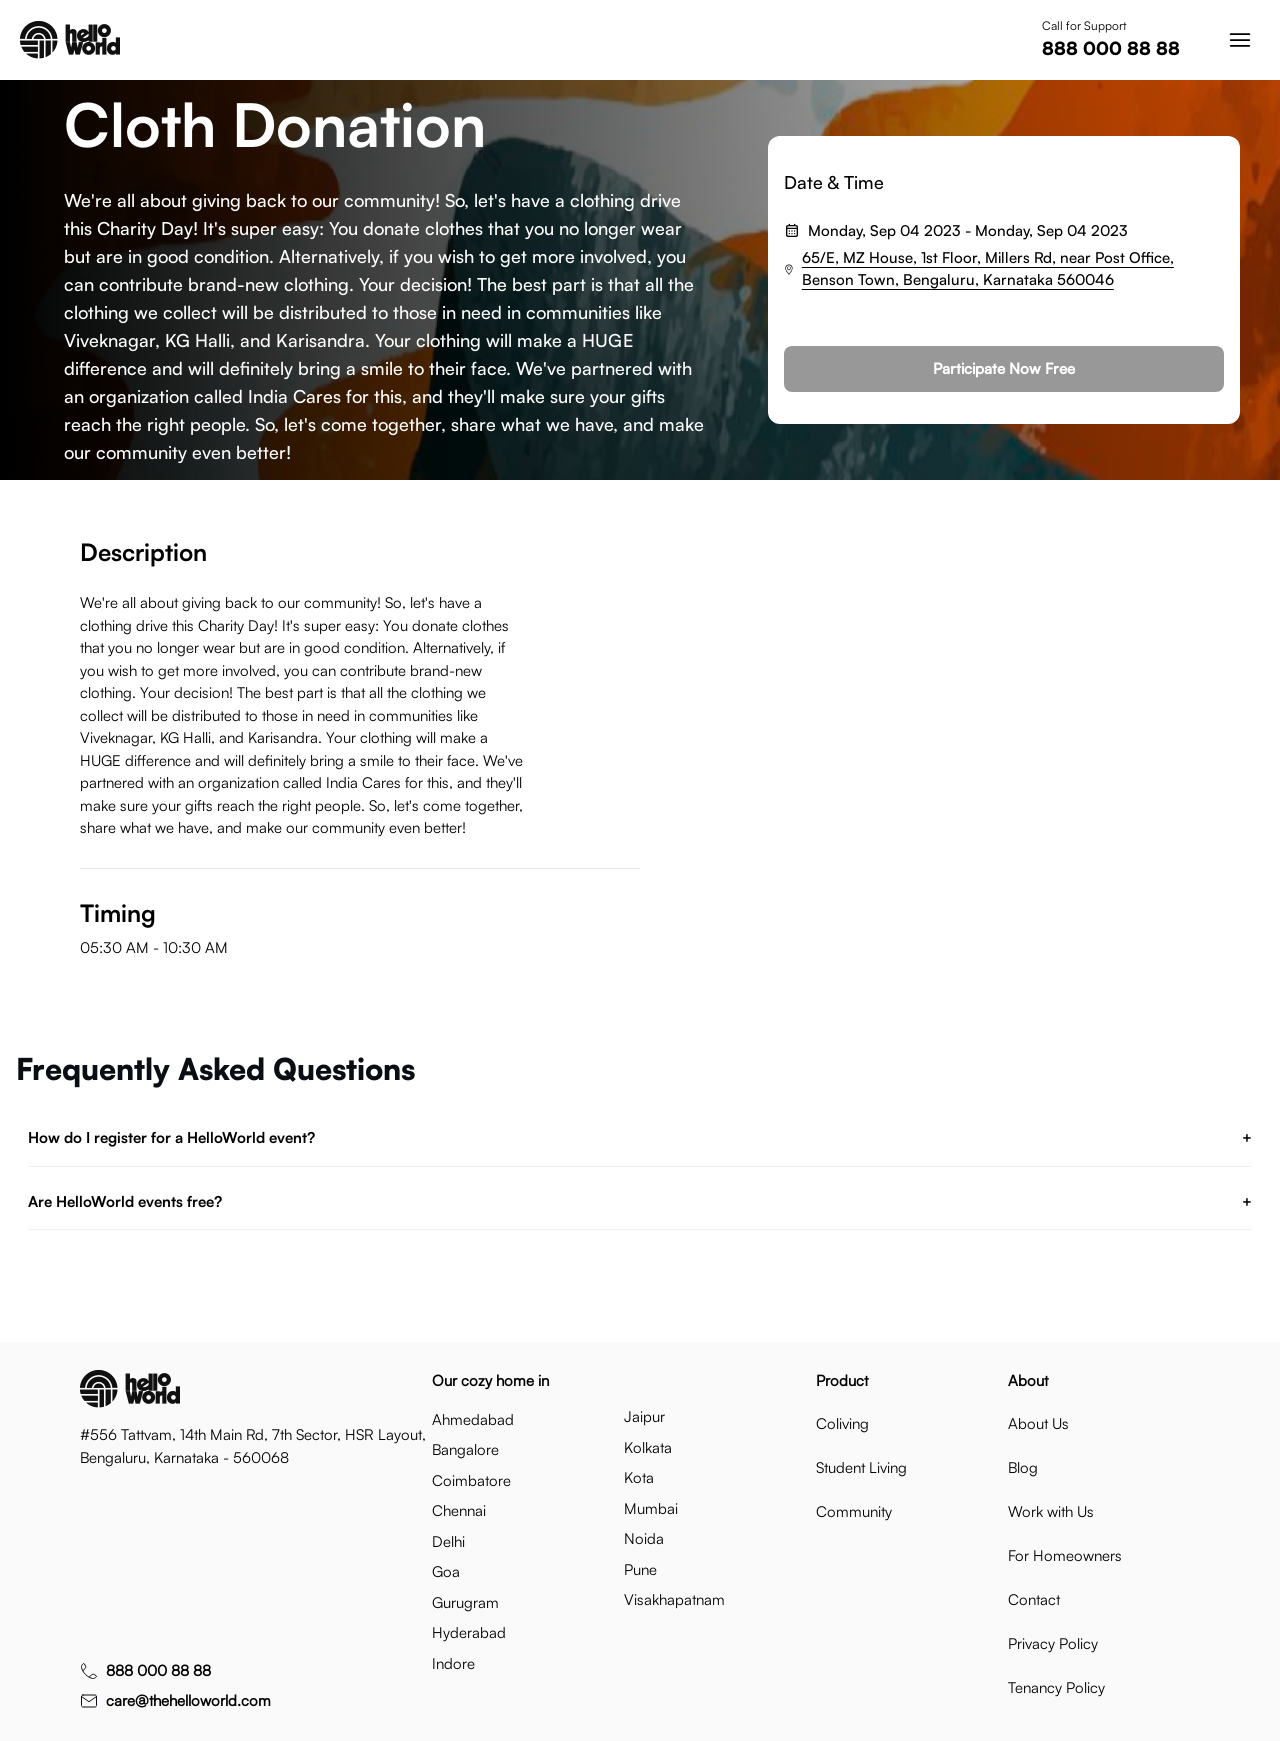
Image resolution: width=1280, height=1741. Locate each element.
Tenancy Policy (1056, 1687)
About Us (1038, 1423)
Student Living (861, 1467)
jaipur (644, 1416)
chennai (459, 1510)
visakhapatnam (674, 1599)
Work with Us (1051, 1511)
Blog (1023, 1467)
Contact (1034, 1599)
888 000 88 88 (1111, 48)
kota (639, 1477)
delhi (448, 1541)
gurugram (465, 1602)
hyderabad (469, 1632)
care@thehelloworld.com (188, 1700)
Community (854, 1511)
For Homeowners (1065, 1555)
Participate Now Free (1004, 368)
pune (640, 1569)
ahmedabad (473, 1419)
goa (446, 1571)
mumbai (651, 1508)
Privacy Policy (1053, 1643)
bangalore (465, 1449)
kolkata (648, 1447)
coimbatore (471, 1480)
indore (453, 1663)
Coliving (842, 1423)
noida (644, 1538)
